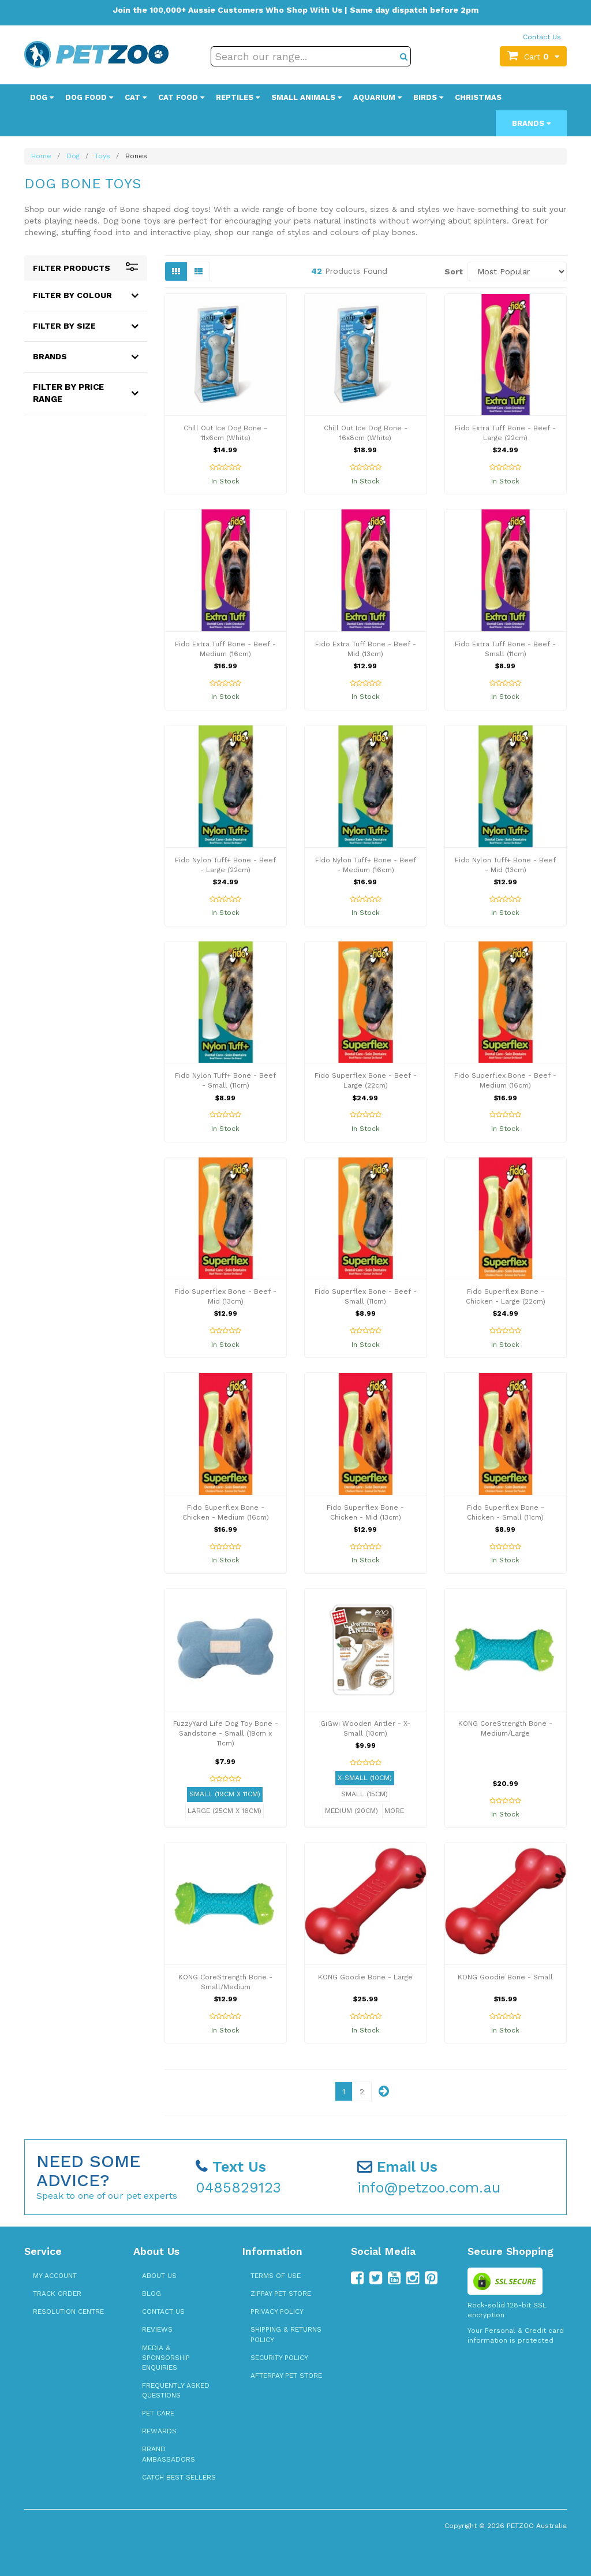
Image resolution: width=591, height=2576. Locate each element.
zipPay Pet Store (280, 2294)
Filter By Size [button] (64, 325)
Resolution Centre (68, 2311)
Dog (42, 97)
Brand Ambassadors (168, 2454)
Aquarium (377, 97)
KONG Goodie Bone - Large (365, 1977)
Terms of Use (275, 2276)
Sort (451, 271)
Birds (428, 97)
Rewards (159, 2431)
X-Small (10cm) (365, 1778)
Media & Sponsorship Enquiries (166, 2358)
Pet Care (158, 2413)
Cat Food (181, 97)
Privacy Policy (277, 2311)
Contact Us (542, 36)
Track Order (57, 2294)
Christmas (478, 97)
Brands (531, 123)
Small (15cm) (364, 1794)
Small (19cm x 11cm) (224, 1794)
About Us (159, 2276)
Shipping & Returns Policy (285, 2334)
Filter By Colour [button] (72, 295)
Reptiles (238, 97)
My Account (55, 2276)
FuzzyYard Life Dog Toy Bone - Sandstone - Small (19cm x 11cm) (225, 1733)
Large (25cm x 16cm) (224, 1811)
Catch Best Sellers (179, 2477)
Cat (136, 97)
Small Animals (306, 97)
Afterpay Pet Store (286, 2376)
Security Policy (279, 2358)
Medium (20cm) (351, 1811)
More (394, 1811)
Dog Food (89, 97)
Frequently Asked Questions (176, 2390)
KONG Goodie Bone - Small (505, 1977)
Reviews (157, 2329)
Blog (151, 2294)
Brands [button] (50, 356)
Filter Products (86, 268)
